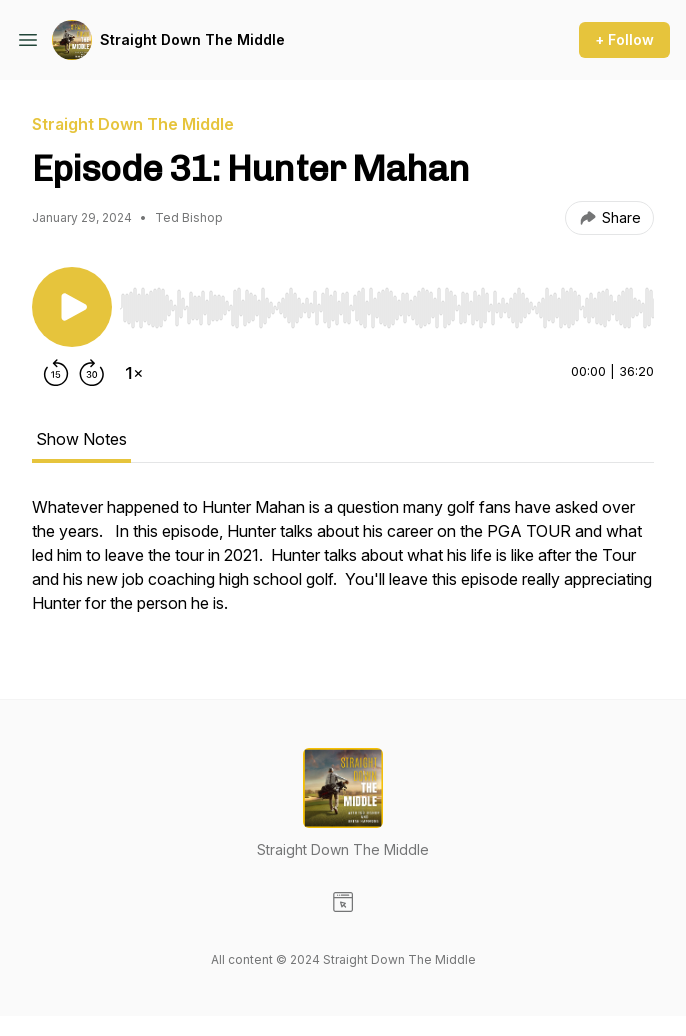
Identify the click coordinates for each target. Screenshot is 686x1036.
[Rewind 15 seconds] (56, 373)
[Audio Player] (387, 302)
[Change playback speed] (134, 373)
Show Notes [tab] (81, 439)
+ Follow (624, 39)
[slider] (387, 308)
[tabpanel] (343, 565)
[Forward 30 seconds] (92, 373)
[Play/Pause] (72, 307)
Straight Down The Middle (192, 39)
